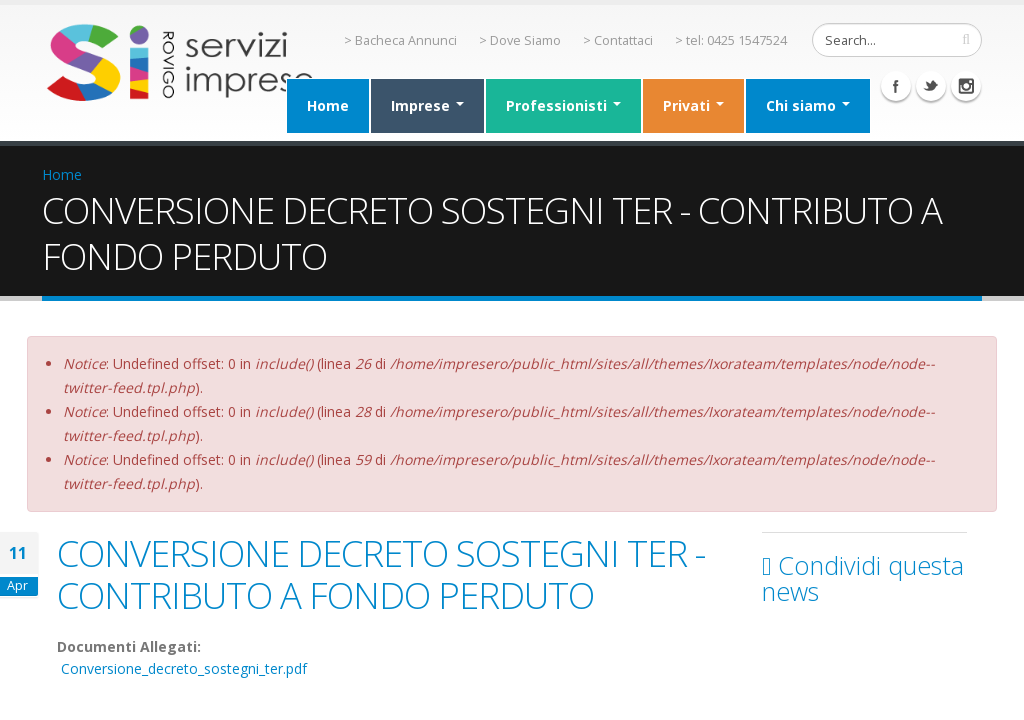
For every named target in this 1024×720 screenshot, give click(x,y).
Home (328, 105)
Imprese (427, 105)
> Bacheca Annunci (400, 40)
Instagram (966, 86)
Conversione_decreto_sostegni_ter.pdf (184, 668)
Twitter (931, 86)
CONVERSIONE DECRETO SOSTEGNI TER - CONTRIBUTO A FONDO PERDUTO (381, 574)
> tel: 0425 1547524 (731, 40)
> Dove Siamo (520, 40)
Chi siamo (808, 105)
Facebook (896, 86)
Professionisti (563, 105)
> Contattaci (618, 40)
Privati (693, 105)
